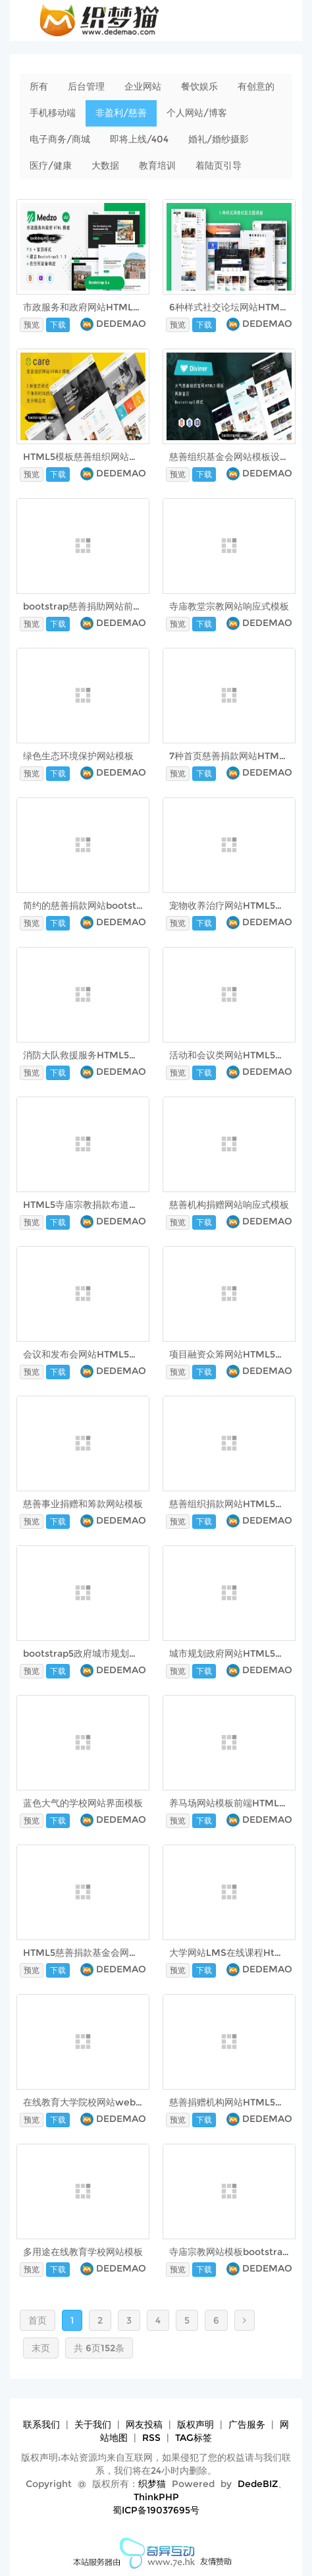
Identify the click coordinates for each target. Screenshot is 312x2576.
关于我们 (92, 2424)
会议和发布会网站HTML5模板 (85, 1354)
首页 (37, 2320)
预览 (31, 324)
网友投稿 (144, 2424)
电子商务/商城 (60, 139)
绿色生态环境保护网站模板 (78, 756)
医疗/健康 (51, 165)
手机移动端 (53, 113)
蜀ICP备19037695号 (156, 2510)
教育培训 (157, 165)
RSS (151, 2438)
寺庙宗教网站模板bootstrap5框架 (240, 2252)
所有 (39, 86)
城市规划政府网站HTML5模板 (231, 1653)
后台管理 (86, 86)
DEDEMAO (121, 323)
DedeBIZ (258, 2484)
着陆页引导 (218, 165)
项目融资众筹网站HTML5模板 (231, 1354)
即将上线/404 (139, 139)
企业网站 (142, 86)
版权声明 (195, 2424)
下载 (58, 324)
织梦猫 (152, 2484)
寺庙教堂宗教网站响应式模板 (229, 606)
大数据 (105, 165)
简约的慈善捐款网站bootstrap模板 (96, 905)
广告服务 (246, 2424)
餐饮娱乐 (199, 86)
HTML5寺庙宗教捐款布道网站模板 (94, 1205)
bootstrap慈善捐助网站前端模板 (92, 606)
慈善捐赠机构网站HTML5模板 (231, 2102)
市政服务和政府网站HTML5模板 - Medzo (111, 307)
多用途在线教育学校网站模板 (83, 2252)
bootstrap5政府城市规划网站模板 (94, 1653)
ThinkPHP (156, 2497)
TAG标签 (193, 2438)
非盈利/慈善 (121, 113)
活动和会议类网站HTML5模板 (231, 1055)
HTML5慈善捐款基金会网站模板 (90, 1953)
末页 (41, 2348)
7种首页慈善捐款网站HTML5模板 (238, 756)
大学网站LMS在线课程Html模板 (237, 1953)
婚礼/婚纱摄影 (218, 139)
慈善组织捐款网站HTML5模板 (231, 1504)
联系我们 (41, 2424)
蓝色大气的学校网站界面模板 (83, 1803)
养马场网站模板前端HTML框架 (233, 1803)
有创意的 (256, 86)
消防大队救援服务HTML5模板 (85, 1055)
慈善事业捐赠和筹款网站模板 (83, 1504)
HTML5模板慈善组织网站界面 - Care (101, 457)
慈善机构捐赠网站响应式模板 (229, 1205)
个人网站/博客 (197, 113)
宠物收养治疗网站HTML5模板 (231, 905)
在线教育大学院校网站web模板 (88, 2102)
